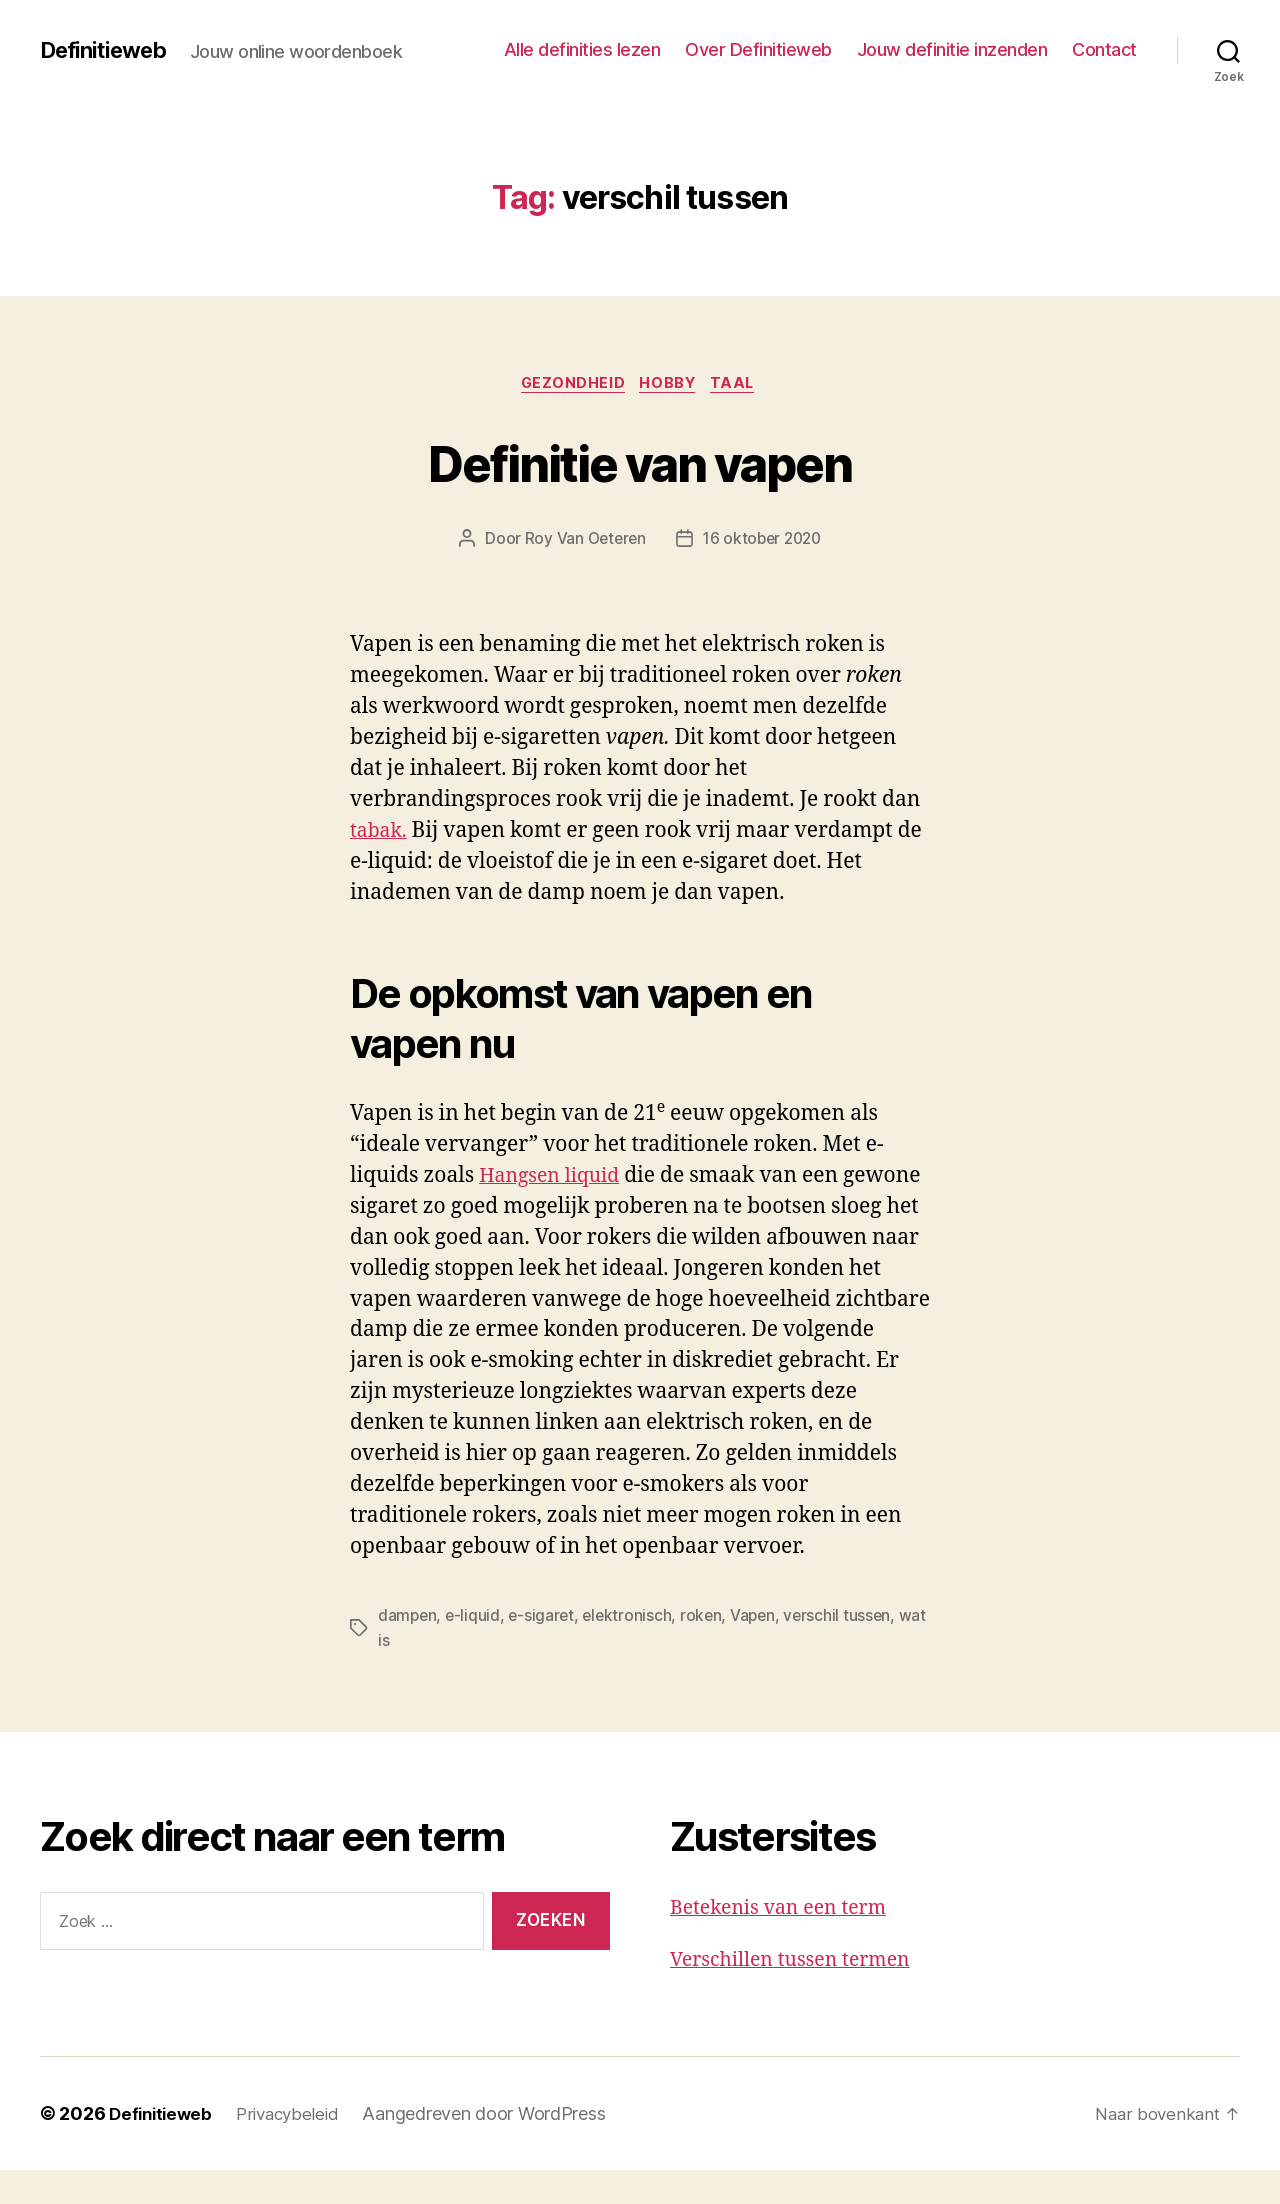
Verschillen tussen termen (799, 1993)
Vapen (761, 1650)
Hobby (669, 385)
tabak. (380, 833)
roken (707, 1650)
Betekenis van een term (786, 1941)
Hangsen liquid (555, 1178)
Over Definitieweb (758, 49)
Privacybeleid (296, 2147)
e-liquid (475, 1650)
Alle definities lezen (582, 49)
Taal (740, 385)
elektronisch (632, 1650)
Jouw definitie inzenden (952, 49)
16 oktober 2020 (763, 541)
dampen (408, 1650)
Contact (1104, 49)
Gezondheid (569, 385)
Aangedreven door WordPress (495, 2147)
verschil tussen (847, 1650)
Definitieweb (109, 50)
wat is (399, 1674)
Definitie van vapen (640, 461)
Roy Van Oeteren (581, 541)
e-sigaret (545, 1650)
